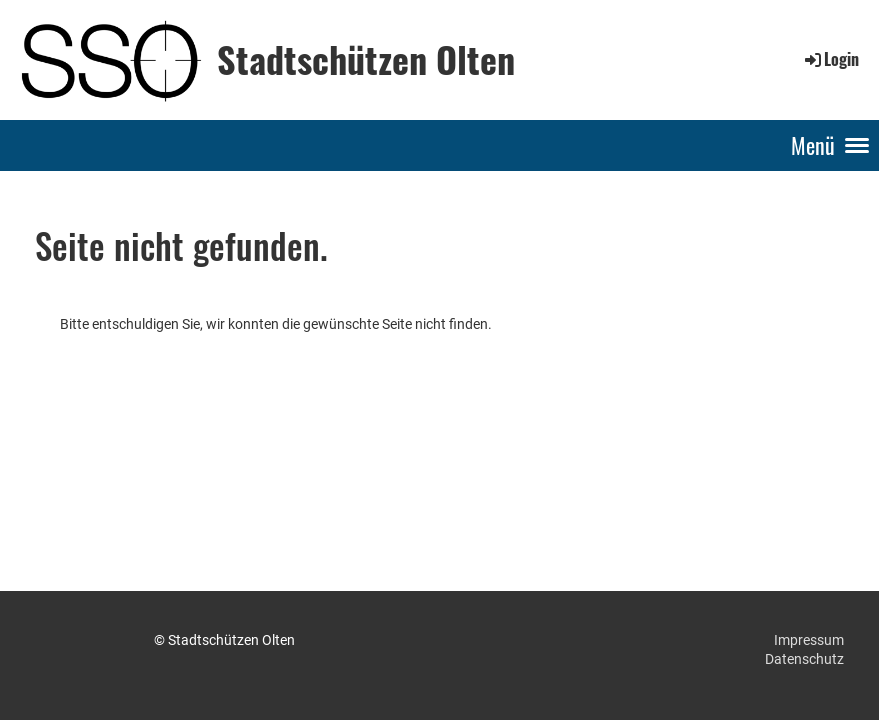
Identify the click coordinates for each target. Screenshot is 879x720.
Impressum (809, 640)
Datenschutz (804, 659)
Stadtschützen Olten (366, 59)
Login (830, 59)
